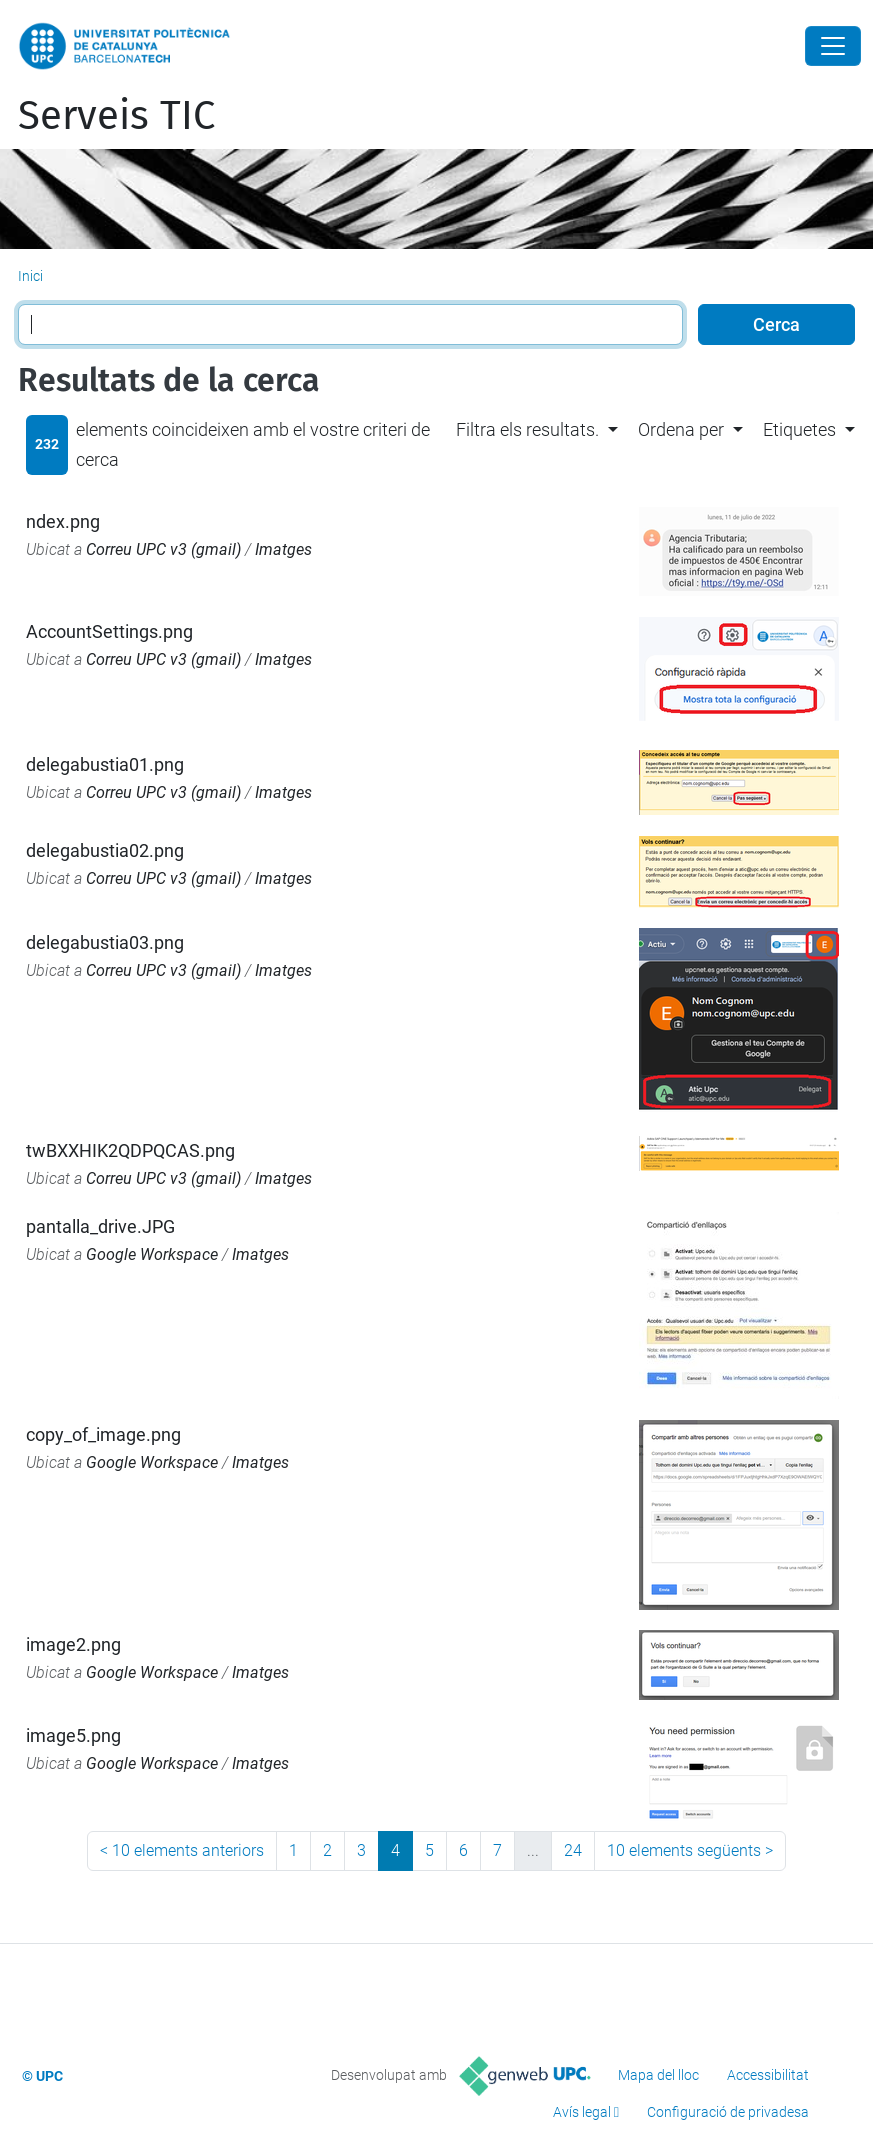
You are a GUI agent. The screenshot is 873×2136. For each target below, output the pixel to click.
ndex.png (63, 521)
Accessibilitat (768, 2075)
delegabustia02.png (105, 850)
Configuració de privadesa (728, 2112)
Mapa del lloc (658, 2075)
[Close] (833, 46)
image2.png (73, 1644)
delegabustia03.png (105, 942)
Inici (30, 276)
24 (573, 1850)
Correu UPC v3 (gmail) (163, 549)
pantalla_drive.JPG (100, 1226)
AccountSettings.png (109, 631)
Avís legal (582, 2112)
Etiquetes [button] (799, 429)
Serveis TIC (116, 116)
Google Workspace (152, 1254)
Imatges (283, 549)
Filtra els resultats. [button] (527, 429)
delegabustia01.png (105, 764)
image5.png (73, 1735)
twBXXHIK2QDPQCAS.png (130, 1150)
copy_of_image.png (103, 1434)
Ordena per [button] (681, 429)
